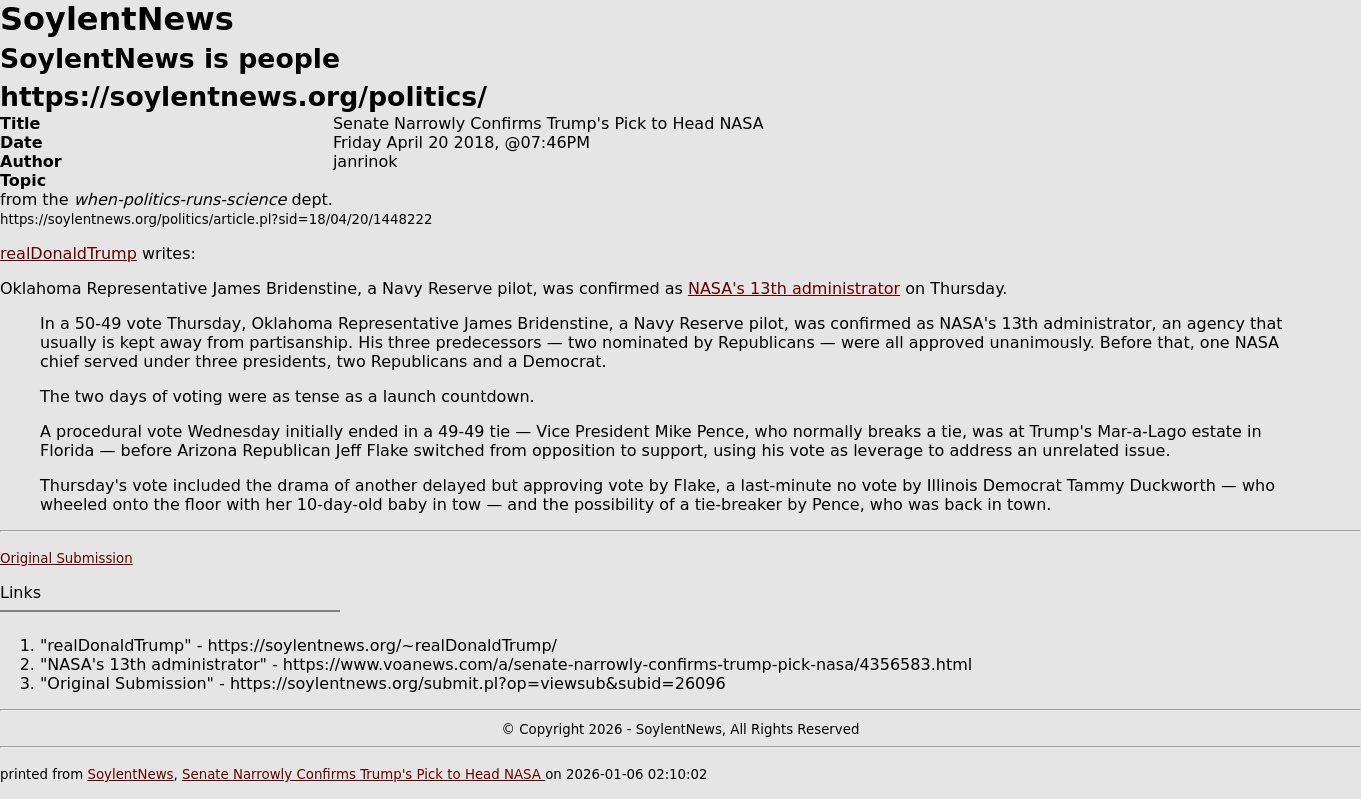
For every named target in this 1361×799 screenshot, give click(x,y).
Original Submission (66, 558)
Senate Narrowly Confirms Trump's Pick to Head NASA (363, 774)
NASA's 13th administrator (794, 288)
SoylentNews (130, 774)
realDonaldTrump (68, 253)
